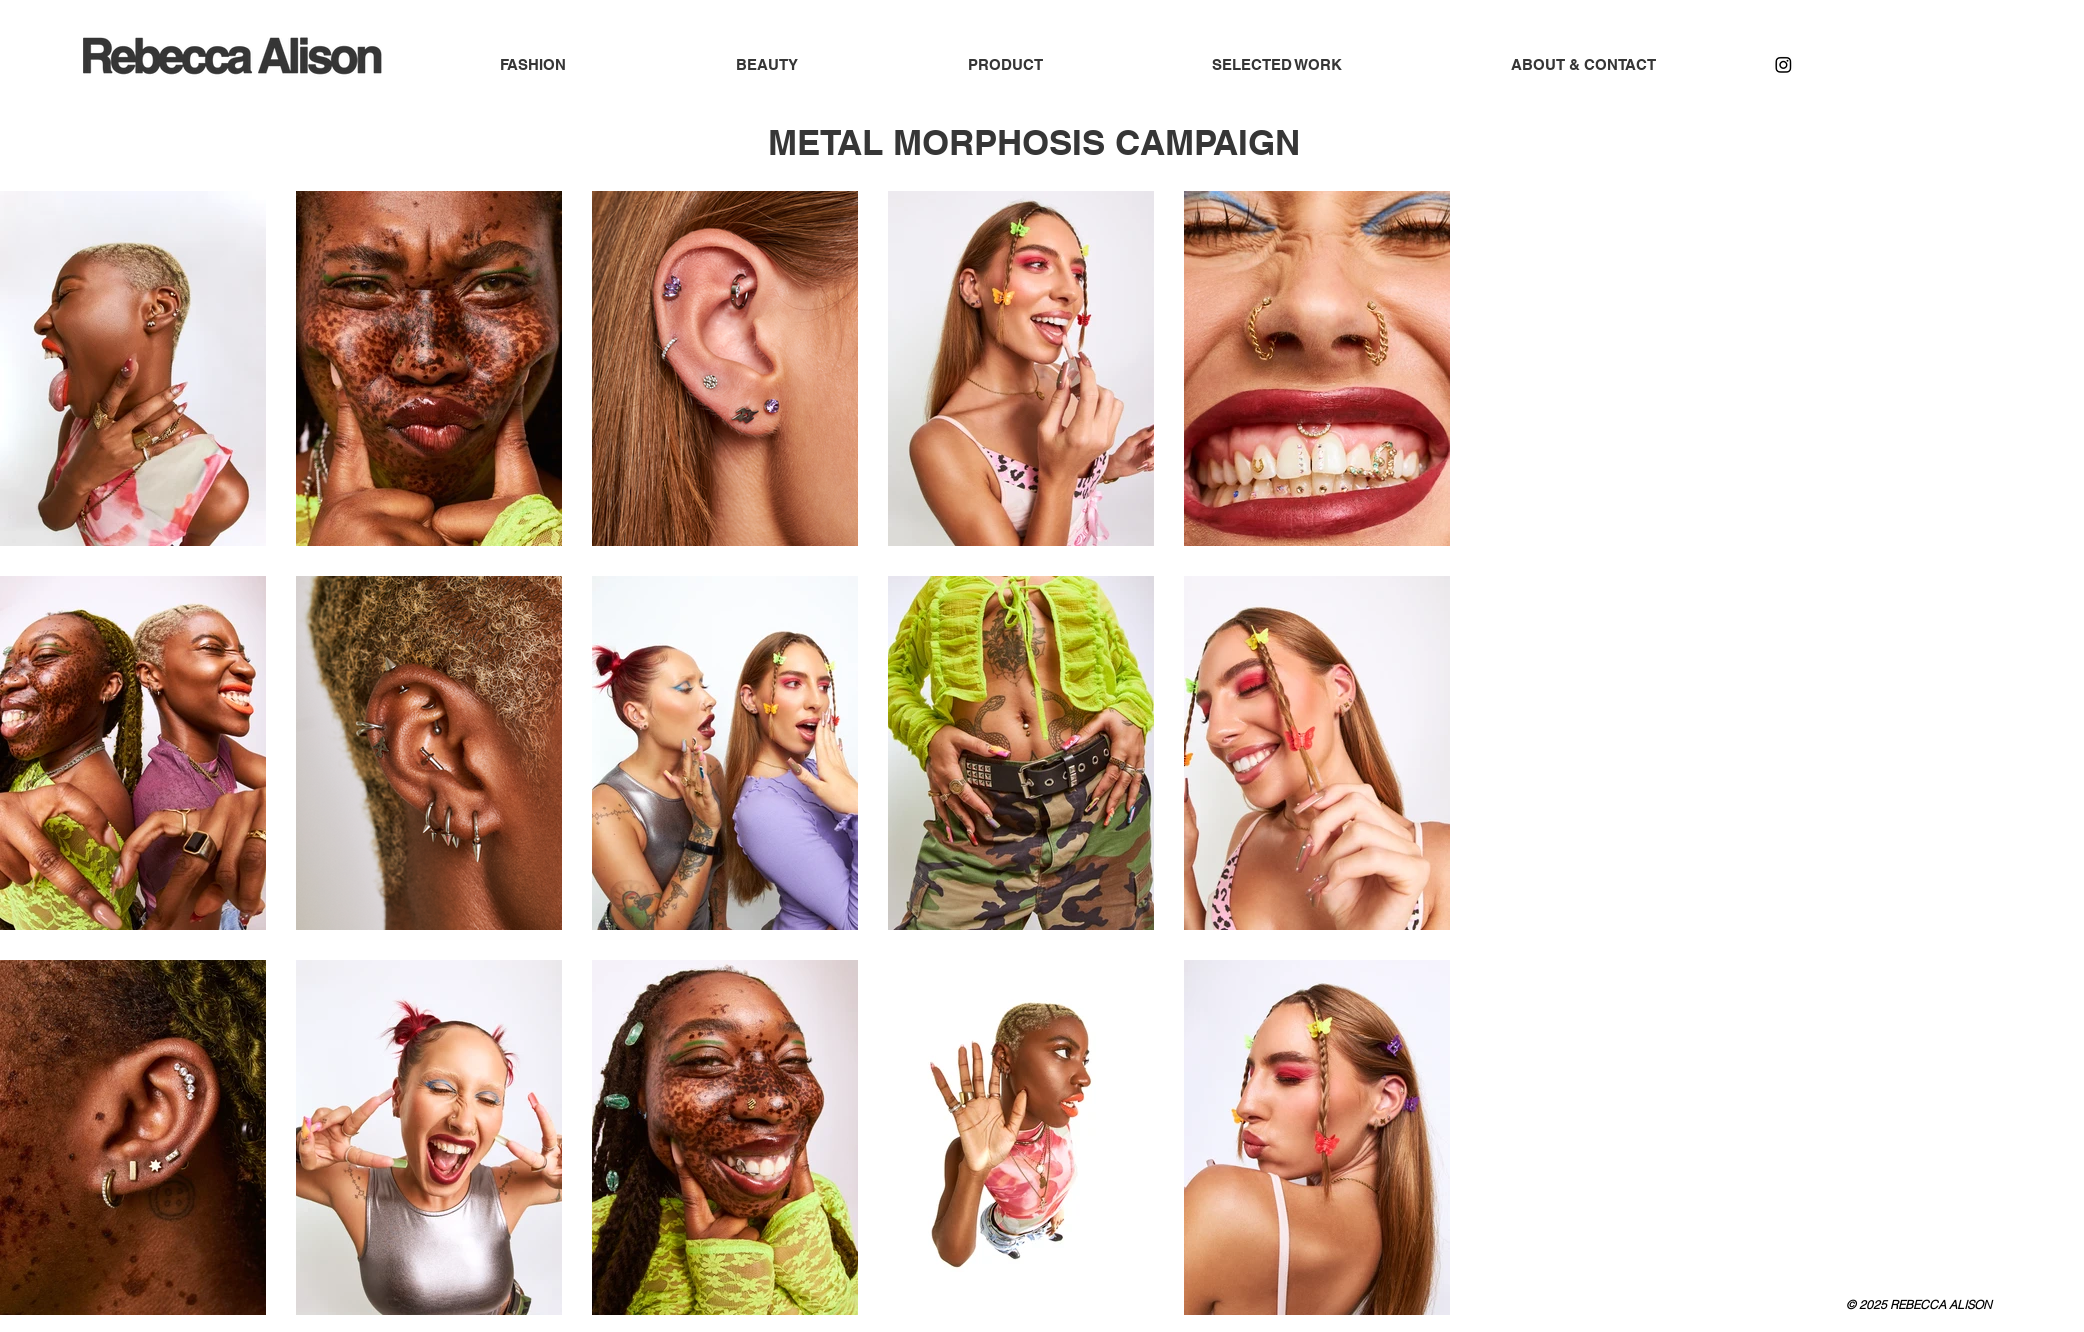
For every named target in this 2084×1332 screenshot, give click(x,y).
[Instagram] (1783, 64)
